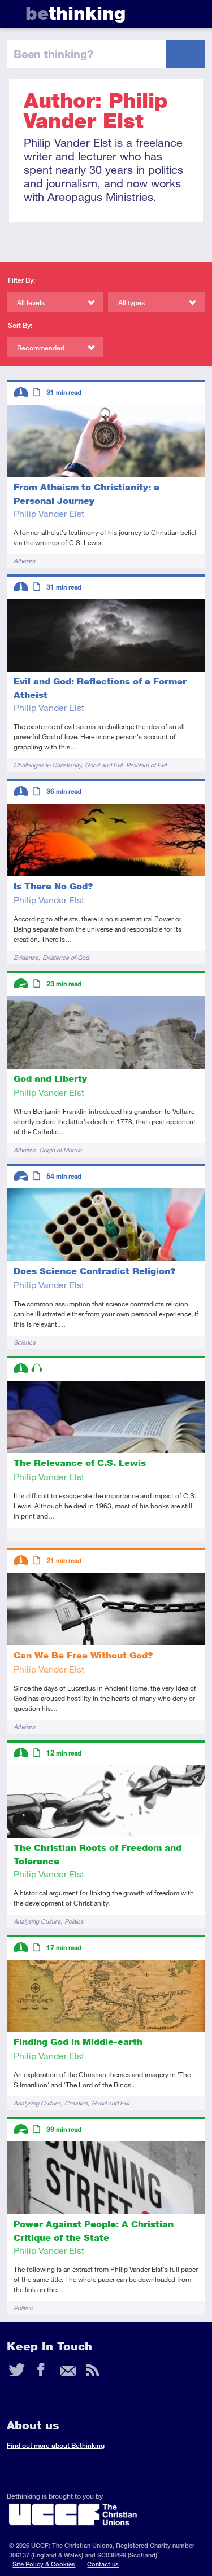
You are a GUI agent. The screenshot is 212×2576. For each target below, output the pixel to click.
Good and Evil (103, 765)
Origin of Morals (60, 1149)
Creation (76, 2103)
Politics (73, 1921)
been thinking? (53, 53)
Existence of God (65, 957)
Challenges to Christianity (47, 765)
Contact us (103, 2564)
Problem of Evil (146, 765)
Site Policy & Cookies (43, 2564)
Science (25, 1342)
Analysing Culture (37, 1921)
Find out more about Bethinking (56, 2445)
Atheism (24, 560)
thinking (75, 13)
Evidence (26, 957)
